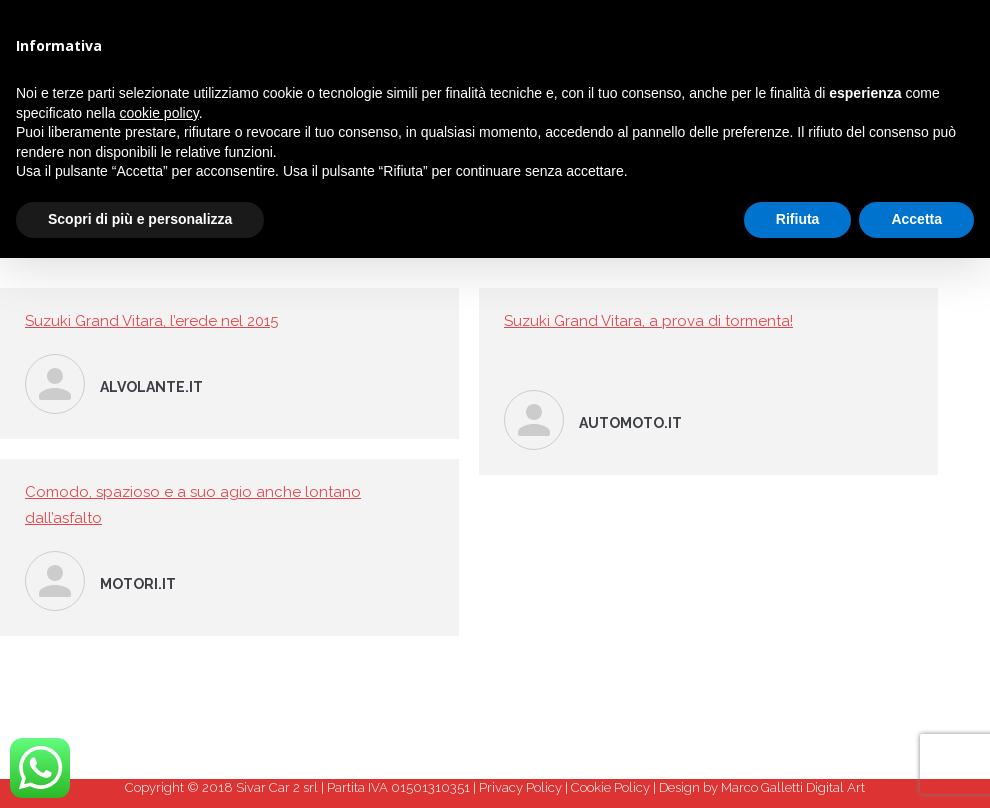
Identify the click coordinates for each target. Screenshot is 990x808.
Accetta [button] (916, 219)
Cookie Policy (610, 787)
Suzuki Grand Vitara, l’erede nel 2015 (151, 321)
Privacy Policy (520, 787)
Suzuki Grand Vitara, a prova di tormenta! (648, 321)
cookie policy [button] (159, 113)
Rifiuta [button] (798, 219)
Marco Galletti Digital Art (793, 787)
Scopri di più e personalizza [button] (140, 219)
